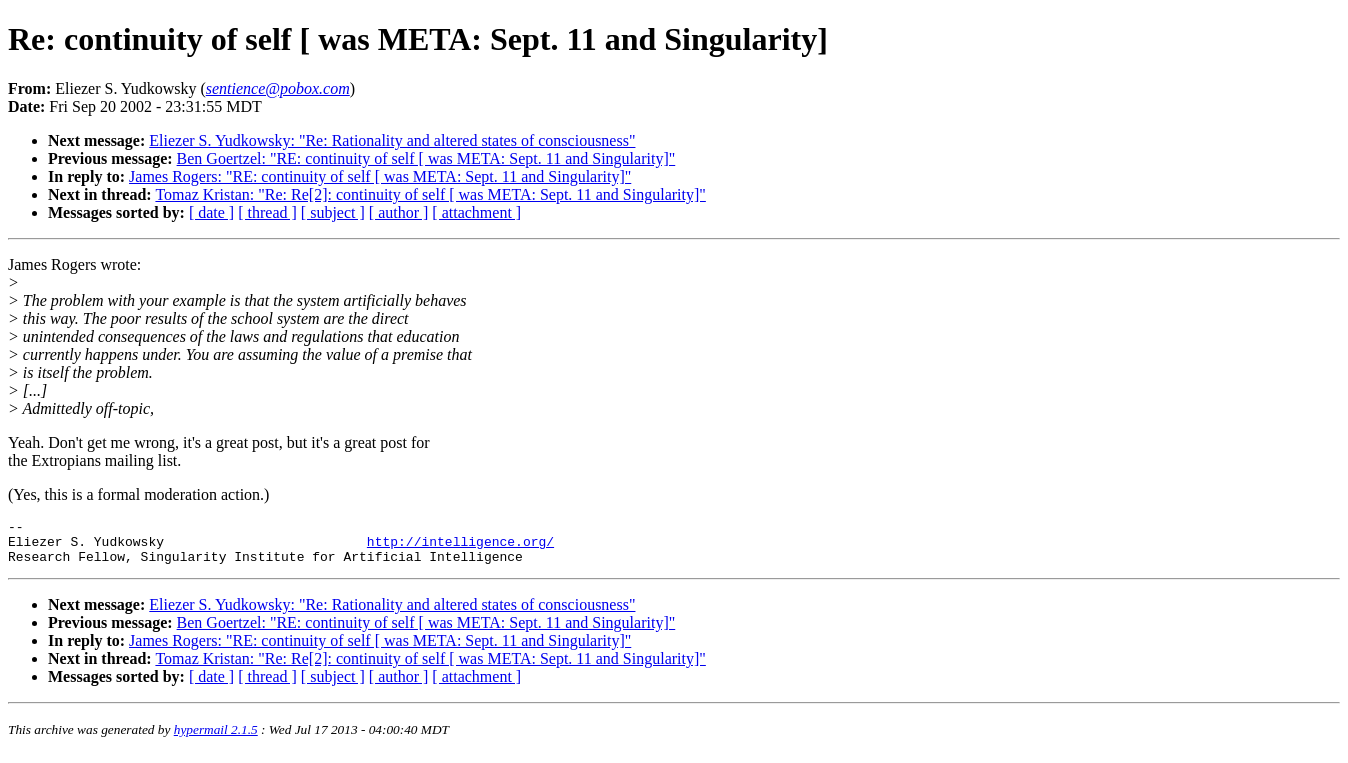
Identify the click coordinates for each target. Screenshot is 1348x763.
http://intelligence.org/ (460, 547)
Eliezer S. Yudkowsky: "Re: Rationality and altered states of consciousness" (392, 140)
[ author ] (399, 212)
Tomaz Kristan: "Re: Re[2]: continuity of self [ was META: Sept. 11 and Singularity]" (430, 194)
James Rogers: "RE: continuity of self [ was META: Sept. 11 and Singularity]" (380, 176)
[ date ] (211, 212)
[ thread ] (267, 212)
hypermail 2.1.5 (216, 738)
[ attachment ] (476, 212)
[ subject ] (333, 212)
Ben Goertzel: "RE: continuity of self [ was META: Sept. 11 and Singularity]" (426, 158)
